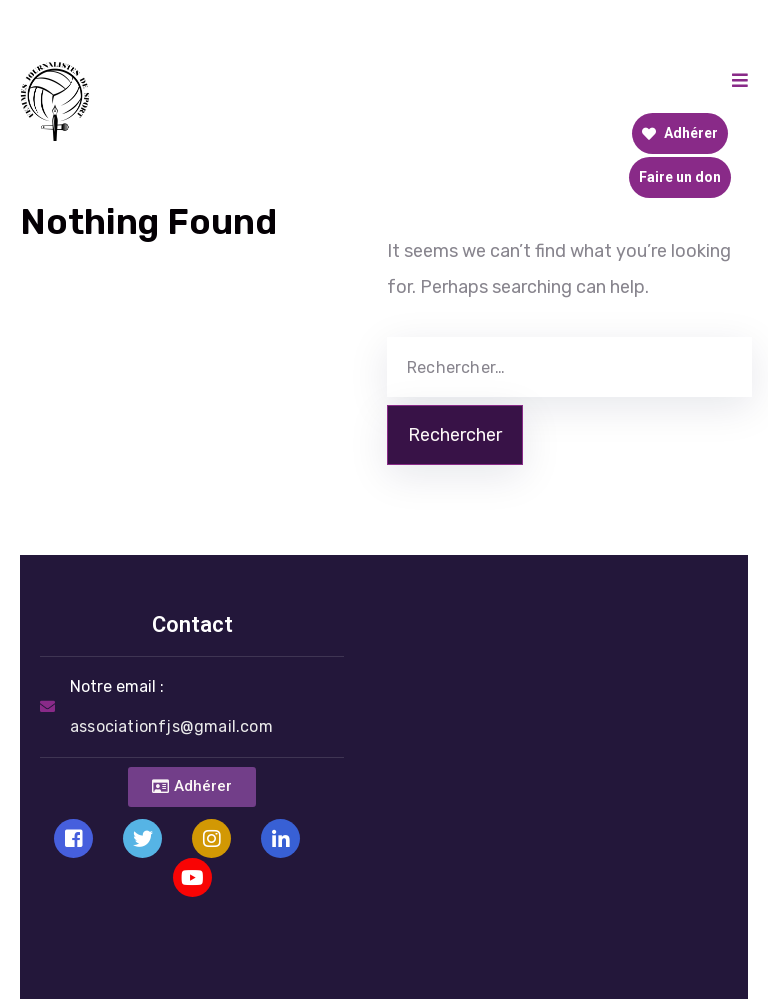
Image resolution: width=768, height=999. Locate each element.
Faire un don (680, 177)
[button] (192, 787)
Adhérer (680, 133)
